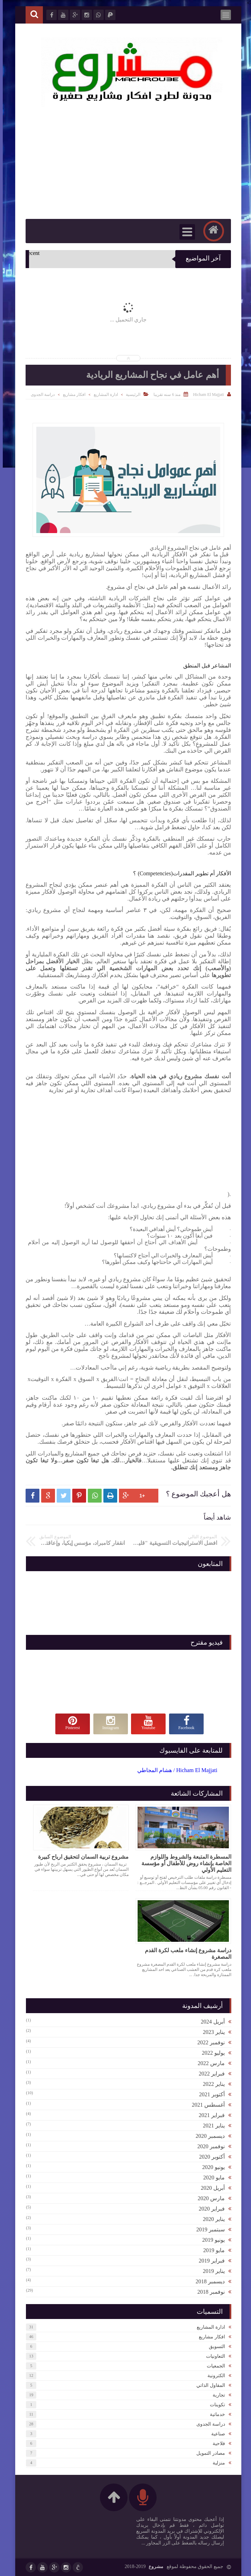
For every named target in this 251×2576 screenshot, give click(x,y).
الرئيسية (130, 394)
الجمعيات (213, 2366)
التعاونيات (212, 2356)
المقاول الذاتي (208, 2385)
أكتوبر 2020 (209, 2157)
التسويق (214, 2346)
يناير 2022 (211, 2084)
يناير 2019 (211, 2271)
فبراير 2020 (209, 2209)
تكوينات (214, 2404)
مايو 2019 (211, 2250)
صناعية (215, 2433)
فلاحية (216, 2443)
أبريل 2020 (210, 2188)
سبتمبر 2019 (208, 2229)
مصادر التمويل (208, 2453)
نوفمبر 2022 (208, 2042)
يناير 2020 (211, 2219)
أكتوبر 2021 (209, 2094)
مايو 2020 (211, 2177)
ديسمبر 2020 (207, 2136)
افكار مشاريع (71, 394)
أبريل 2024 (210, 2022)
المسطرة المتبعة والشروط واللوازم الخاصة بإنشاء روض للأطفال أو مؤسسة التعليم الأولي (184, 1863)
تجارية (216, 2395)
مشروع (153, 2566)
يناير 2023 (211, 2032)
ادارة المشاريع (103, 394)
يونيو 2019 (210, 2240)
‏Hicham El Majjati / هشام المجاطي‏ (174, 1770)
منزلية (216, 2463)
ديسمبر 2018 (207, 2281)
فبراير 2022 (209, 2074)
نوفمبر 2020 (208, 2146)
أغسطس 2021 (205, 2105)
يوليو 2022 (210, 2053)
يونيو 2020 (210, 2167)
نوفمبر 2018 (208, 2292)
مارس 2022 (208, 2063)
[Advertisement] (116, 1142)
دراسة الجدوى (40, 394)
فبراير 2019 (209, 2261)
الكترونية (213, 2375)
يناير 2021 (211, 2125)
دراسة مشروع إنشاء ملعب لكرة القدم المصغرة (185, 1953)
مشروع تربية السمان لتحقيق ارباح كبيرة (80, 1857)
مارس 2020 (208, 2198)
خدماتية (214, 2414)
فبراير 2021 (209, 2115)
